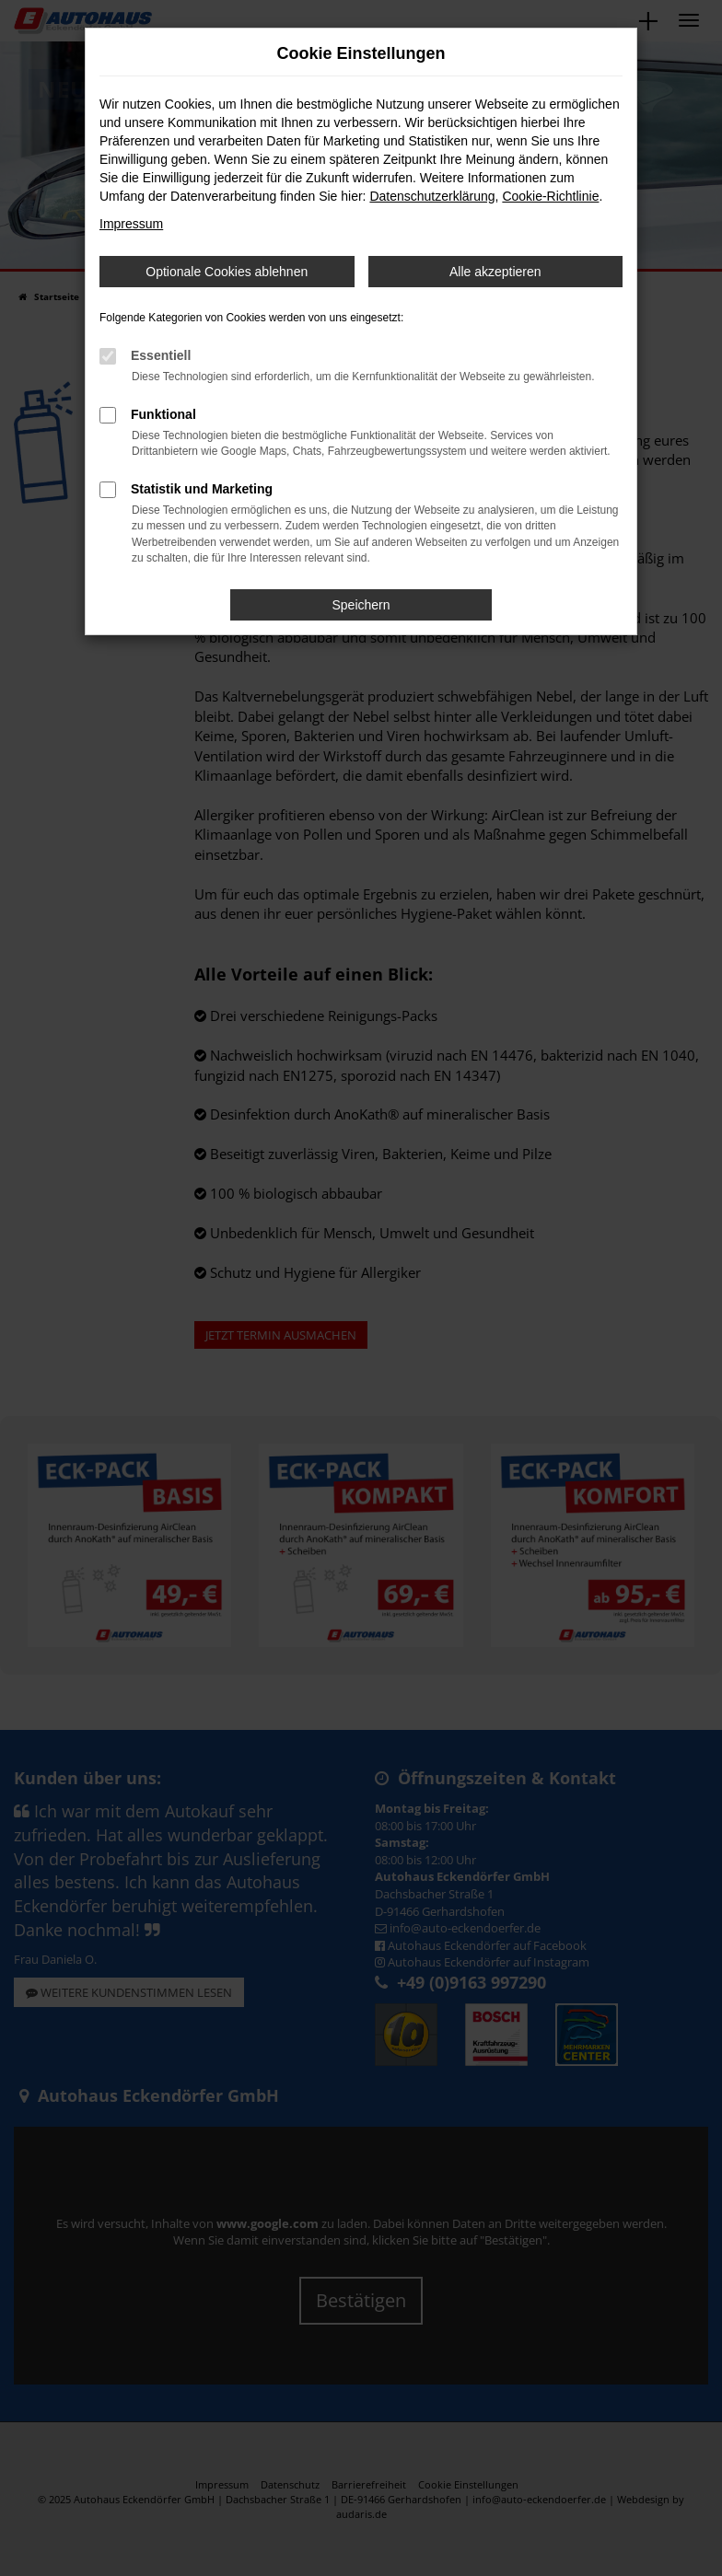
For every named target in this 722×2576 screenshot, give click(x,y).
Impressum (131, 223)
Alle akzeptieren (495, 271)
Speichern (361, 605)
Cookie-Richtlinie (550, 196)
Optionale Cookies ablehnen (227, 271)
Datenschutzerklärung (432, 196)
